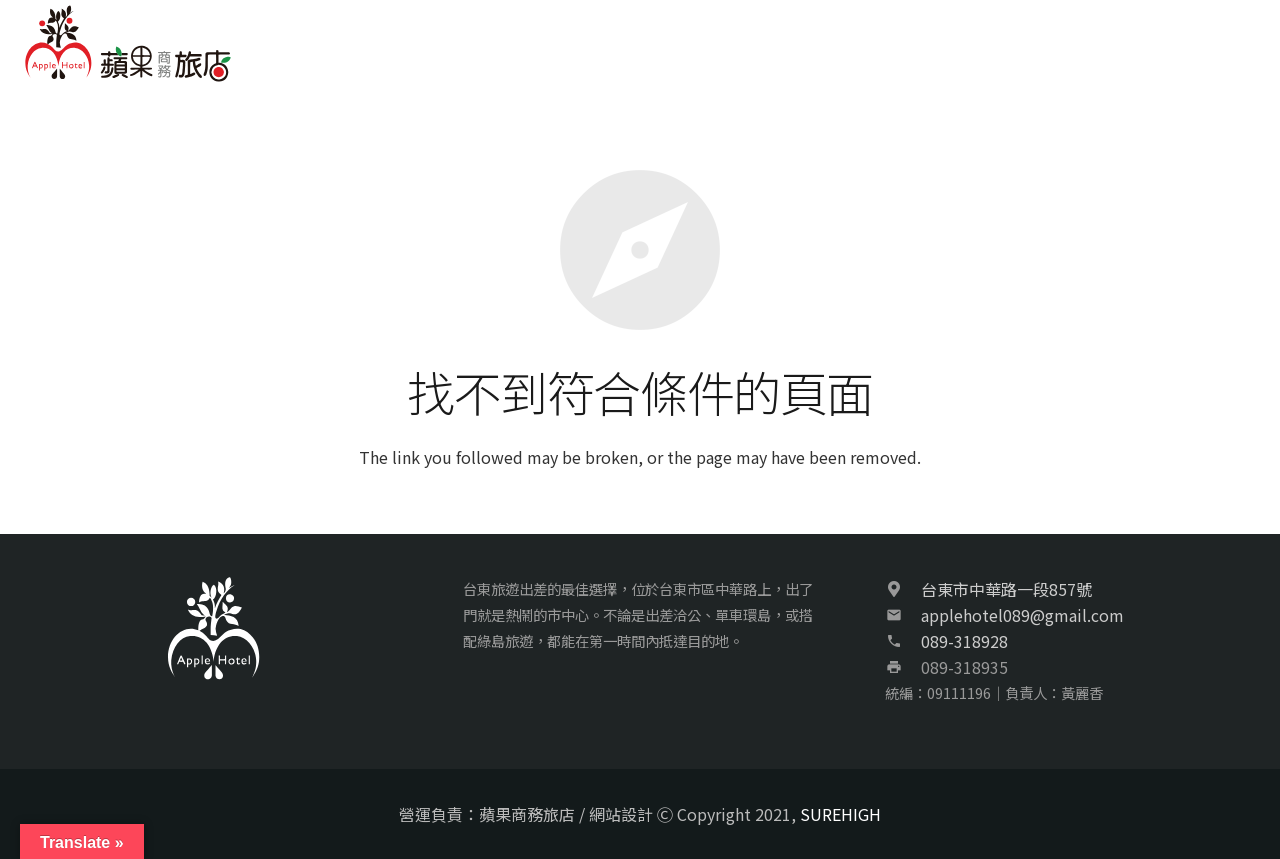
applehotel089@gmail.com (1022, 615)
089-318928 (964, 641)
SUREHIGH (840, 814)
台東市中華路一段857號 (1006, 589)
